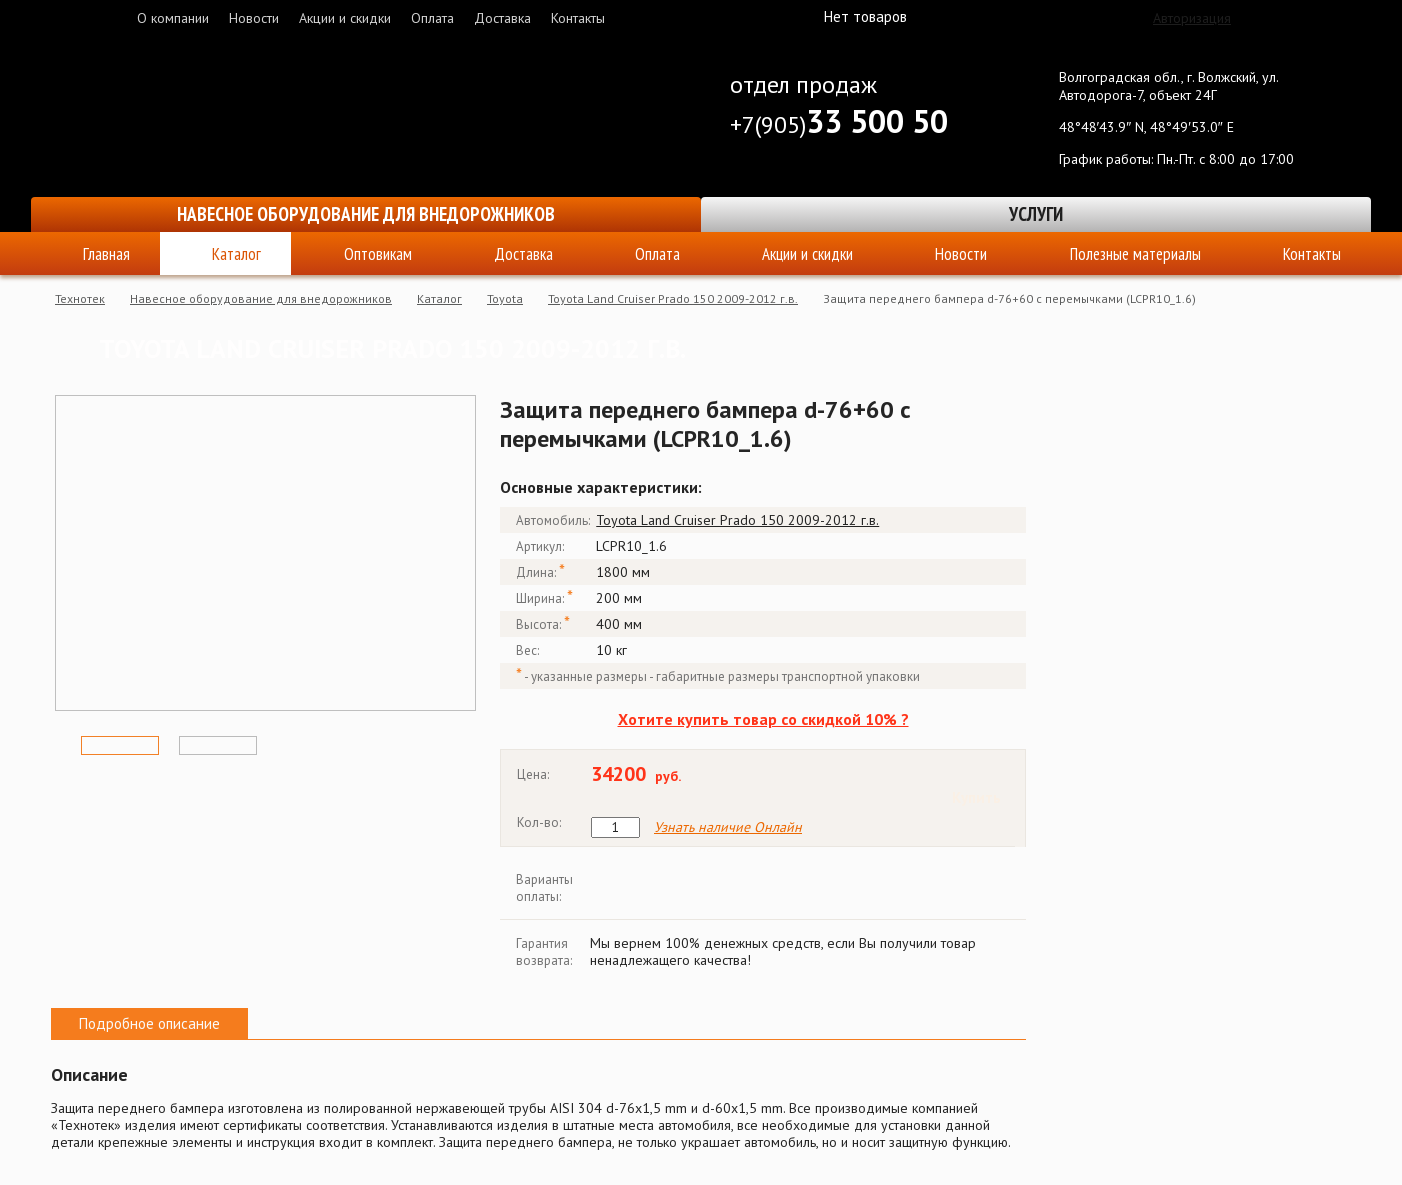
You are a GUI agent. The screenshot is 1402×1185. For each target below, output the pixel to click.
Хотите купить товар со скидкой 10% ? (763, 719)
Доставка (502, 18)
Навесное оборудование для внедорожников (366, 214)
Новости (254, 18)
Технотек (80, 298)
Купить (976, 797)
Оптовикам (378, 254)
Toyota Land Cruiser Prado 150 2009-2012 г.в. (673, 298)
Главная (106, 254)
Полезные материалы (1135, 254)
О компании (173, 18)
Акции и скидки (345, 18)
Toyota (505, 298)
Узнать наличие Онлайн (728, 827)
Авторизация (1192, 18)
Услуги (1036, 214)
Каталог (236, 254)
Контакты (578, 18)
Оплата (432, 18)
